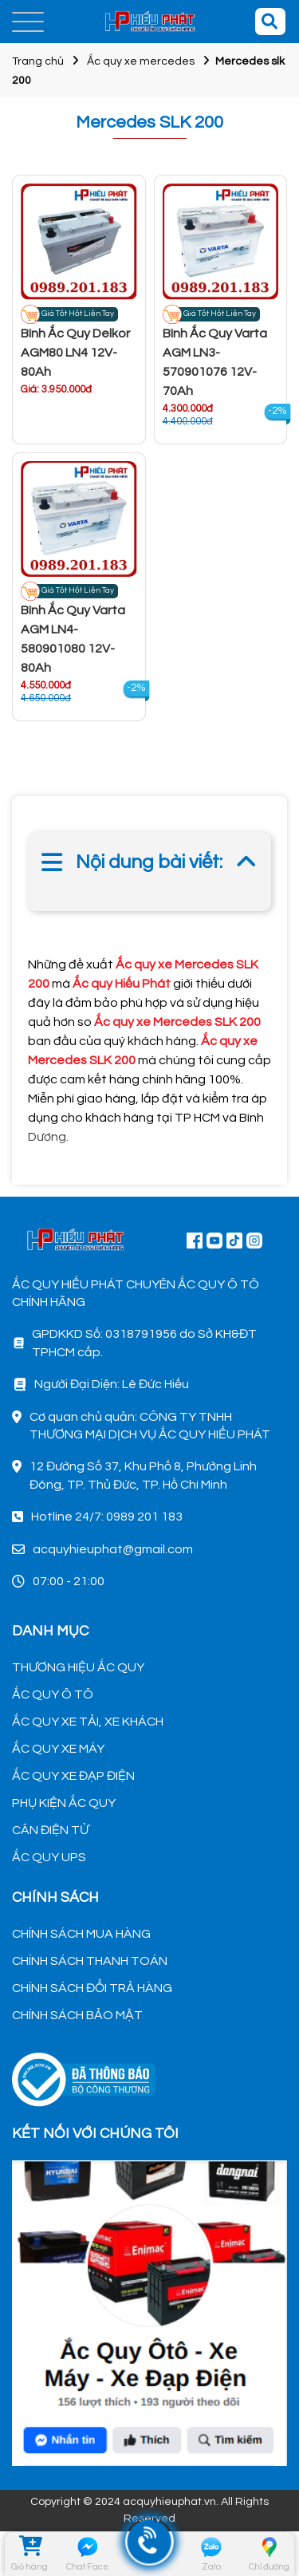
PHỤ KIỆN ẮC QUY (64, 1803)
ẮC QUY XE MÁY (58, 1748)
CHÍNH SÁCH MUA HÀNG (81, 1933)
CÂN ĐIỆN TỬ (50, 1830)
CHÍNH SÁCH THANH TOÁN (89, 1961)
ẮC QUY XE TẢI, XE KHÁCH (87, 1721)
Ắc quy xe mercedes (141, 61)
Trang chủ (38, 61)
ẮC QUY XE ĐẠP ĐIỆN (73, 1775)
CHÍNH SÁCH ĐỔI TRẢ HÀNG (92, 1988)
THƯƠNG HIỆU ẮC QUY (78, 1667)
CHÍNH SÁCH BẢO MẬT (77, 2015)
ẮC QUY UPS (49, 1857)
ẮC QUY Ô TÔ (52, 1694)
